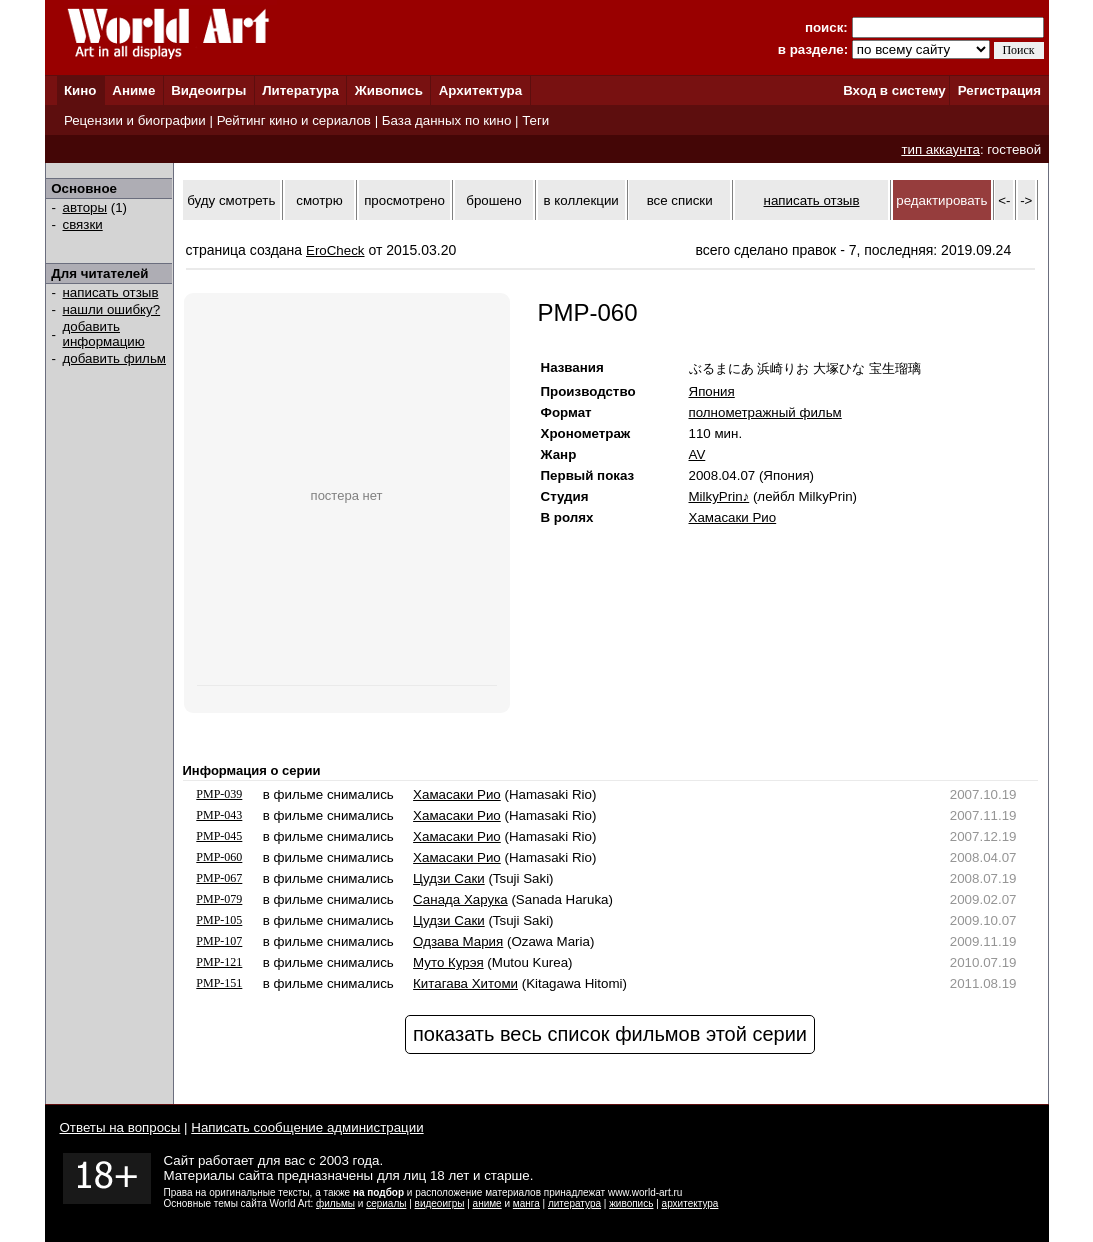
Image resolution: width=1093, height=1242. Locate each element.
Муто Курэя (448, 962)
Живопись (389, 90)
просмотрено (404, 200)
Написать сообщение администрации (307, 1127)
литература (574, 1203)
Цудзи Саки (449, 878)
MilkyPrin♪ (719, 496)
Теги (535, 120)
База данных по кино (446, 120)
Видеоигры (208, 90)
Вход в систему (894, 90)
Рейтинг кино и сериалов (294, 120)
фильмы (335, 1203)
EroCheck (335, 250)
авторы (85, 207)
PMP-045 (219, 836)
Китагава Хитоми (465, 983)
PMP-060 (219, 857)
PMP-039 (219, 794)
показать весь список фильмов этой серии (610, 1034)
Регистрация (999, 90)
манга (526, 1203)
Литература (300, 90)
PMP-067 (219, 878)
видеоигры (440, 1203)
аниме (487, 1203)
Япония (712, 391)
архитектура (690, 1203)
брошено (493, 200)
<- (1004, 200)
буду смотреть (231, 200)
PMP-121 (219, 962)
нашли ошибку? (112, 309)
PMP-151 (219, 983)
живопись (631, 1203)
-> (1026, 200)
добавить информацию (104, 334)
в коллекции (581, 200)
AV (697, 454)
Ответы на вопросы (120, 1127)
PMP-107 (219, 941)
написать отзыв (111, 292)
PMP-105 (219, 920)
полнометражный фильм (765, 412)
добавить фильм (115, 358)
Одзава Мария (458, 941)
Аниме (133, 90)
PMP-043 (219, 815)
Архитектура (480, 90)
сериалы (386, 1203)
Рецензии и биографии (135, 120)
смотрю (319, 200)
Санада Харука (460, 899)
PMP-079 (219, 899)
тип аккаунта (940, 149)
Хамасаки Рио (733, 517)
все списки (680, 200)
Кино (80, 90)
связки (83, 224)
